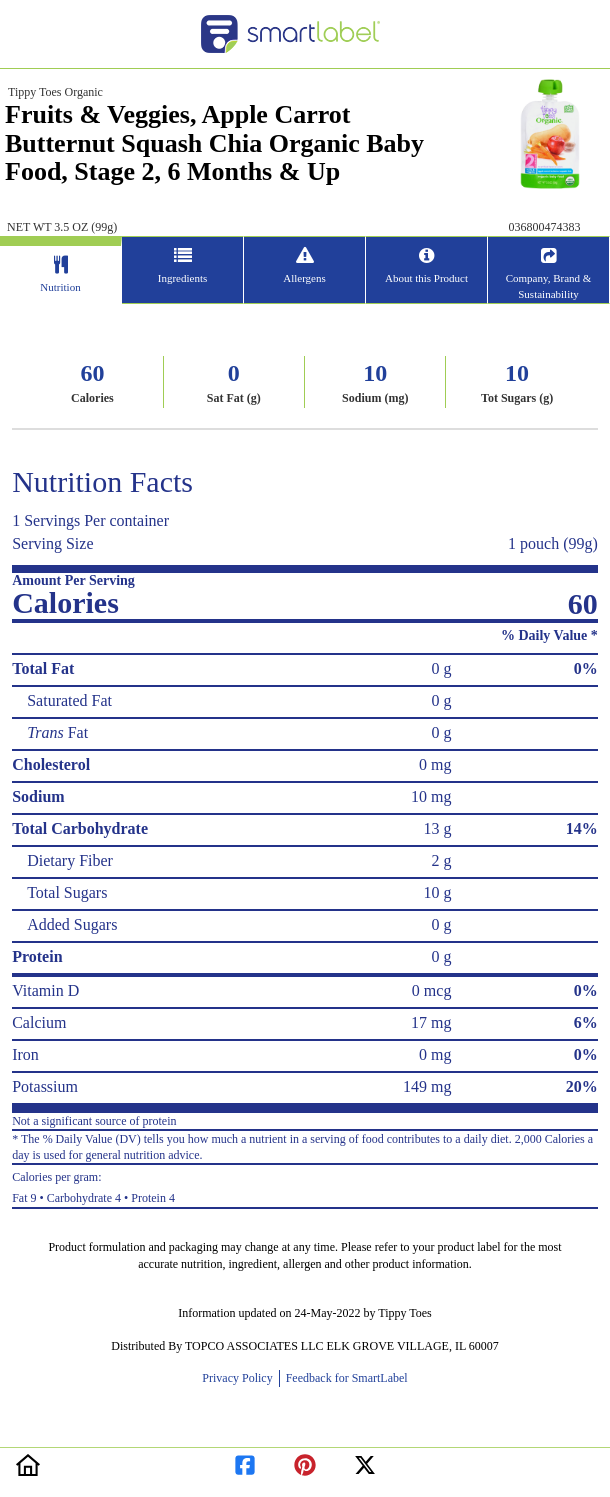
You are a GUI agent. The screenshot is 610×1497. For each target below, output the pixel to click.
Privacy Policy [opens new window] (240, 1378)
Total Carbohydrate (80, 828)
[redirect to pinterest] (305, 1461)
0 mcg (432, 990)
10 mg (431, 796)
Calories (92, 398)
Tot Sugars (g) (517, 398)
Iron (25, 1054)
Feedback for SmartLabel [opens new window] (345, 1378)
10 (375, 373)
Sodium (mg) (375, 398)
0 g (441, 668)
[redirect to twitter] (365, 1461)
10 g (437, 892)
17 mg (431, 1022)
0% (586, 668)
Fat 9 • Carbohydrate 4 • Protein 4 (305, 1185)
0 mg (435, 764)
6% (586, 1022)
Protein (37, 956)
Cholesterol (51, 764)
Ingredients (182, 278)
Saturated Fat (69, 700)
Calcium (39, 1022)
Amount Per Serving (73, 580)
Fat (57, 732)
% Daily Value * (549, 635)
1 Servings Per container (90, 520)
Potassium (45, 1086)
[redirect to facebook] (245, 1461)
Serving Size (52, 543)
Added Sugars (72, 924)
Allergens (304, 278)
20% (582, 1086)
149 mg (427, 1086)
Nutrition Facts (102, 481)
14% (582, 828)
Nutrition (60, 287)
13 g (437, 828)
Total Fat (43, 668)
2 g (441, 860)
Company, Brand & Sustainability (549, 286)
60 (92, 373)
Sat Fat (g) (234, 398)
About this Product (426, 278)
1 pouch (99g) (553, 543)
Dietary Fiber (70, 860)
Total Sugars (67, 892)
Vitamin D (45, 990)
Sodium (38, 796)
